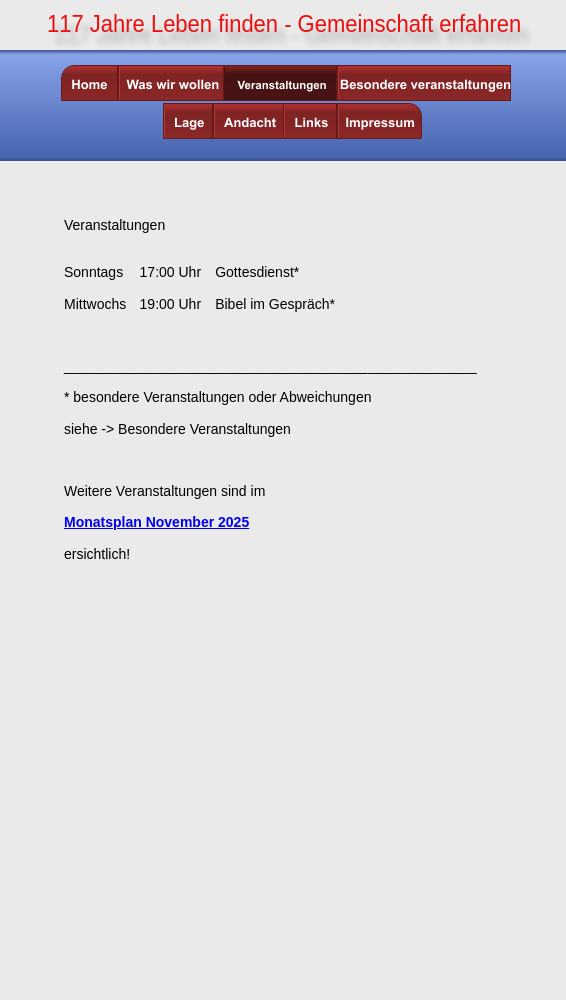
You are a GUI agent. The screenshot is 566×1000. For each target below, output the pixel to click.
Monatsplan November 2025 (156, 522)
